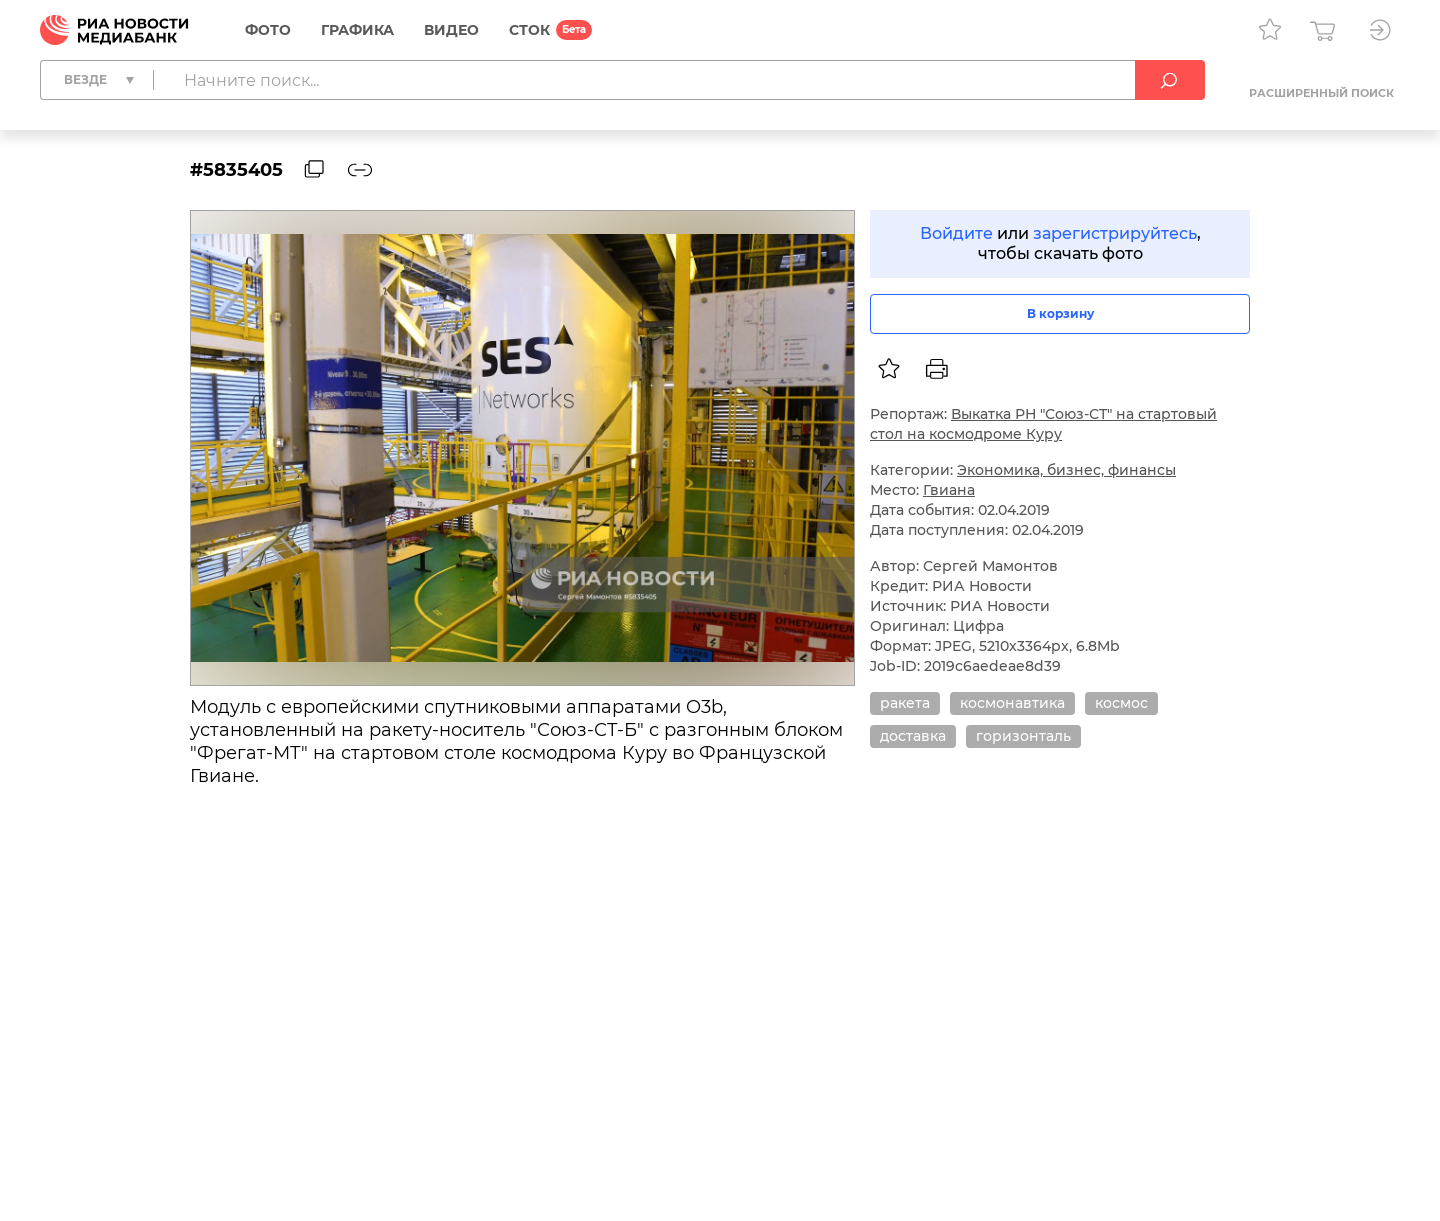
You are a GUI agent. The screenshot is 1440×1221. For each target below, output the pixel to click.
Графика (357, 30)
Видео (451, 30)
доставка (913, 736)
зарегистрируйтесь (1115, 233)
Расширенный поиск (1321, 93)
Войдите (956, 233)
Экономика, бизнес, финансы (1066, 470)
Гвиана (949, 490)
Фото (268, 30)
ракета (905, 703)
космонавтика (1012, 703)
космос (1121, 703)
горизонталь (1023, 736)
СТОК (529, 30)
